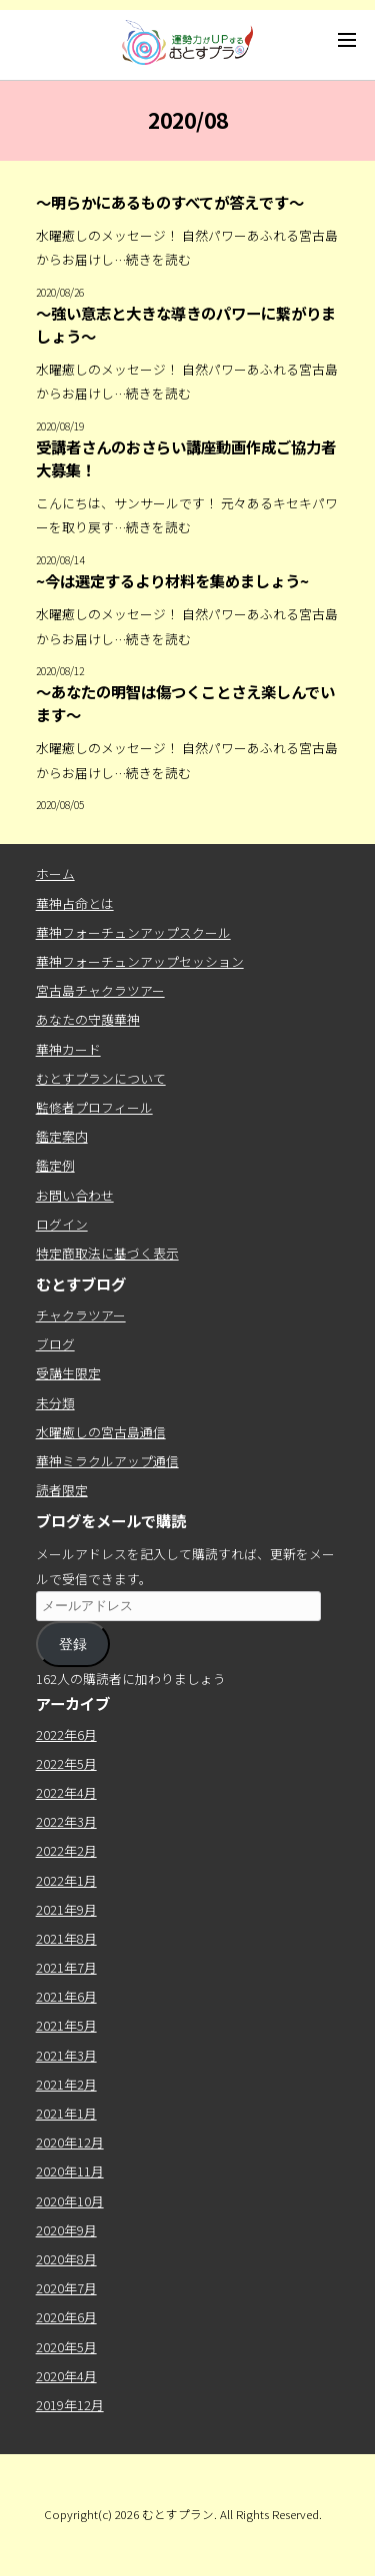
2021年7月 (66, 1967)
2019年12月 (70, 2404)
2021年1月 (66, 2113)
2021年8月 (66, 1938)
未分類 (55, 1402)
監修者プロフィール (94, 1107)
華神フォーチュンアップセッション (140, 961)
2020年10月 (70, 2200)
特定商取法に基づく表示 (107, 1253)
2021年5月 (66, 2025)
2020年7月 (66, 2287)
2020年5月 (66, 2346)
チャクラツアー (81, 1314)
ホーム (55, 873)
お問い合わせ (75, 1195)
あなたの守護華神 (88, 1019)
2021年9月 (66, 1909)
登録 (73, 1644)
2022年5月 (66, 1763)
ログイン (62, 1224)
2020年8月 (66, 2258)
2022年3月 (66, 1821)
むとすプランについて (101, 1078)
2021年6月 (66, 1996)
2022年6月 (66, 1734)
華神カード (68, 1049)
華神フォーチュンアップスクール (133, 932)
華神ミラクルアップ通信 (107, 1460)
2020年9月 (66, 2229)
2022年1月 (66, 1880)
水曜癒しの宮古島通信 (101, 1431)
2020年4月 (66, 2375)
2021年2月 (66, 2084)
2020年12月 (70, 2142)
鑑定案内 (62, 1136)
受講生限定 (68, 1372)
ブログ (55, 1343)
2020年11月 (70, 2170)
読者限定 (62, 1489)
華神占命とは (75, 903)
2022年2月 (66, 1850)
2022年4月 (66, 1792)
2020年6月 (66, 2316)
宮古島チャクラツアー (100, 990)
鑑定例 (55, 1165)
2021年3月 (66, 2055)
